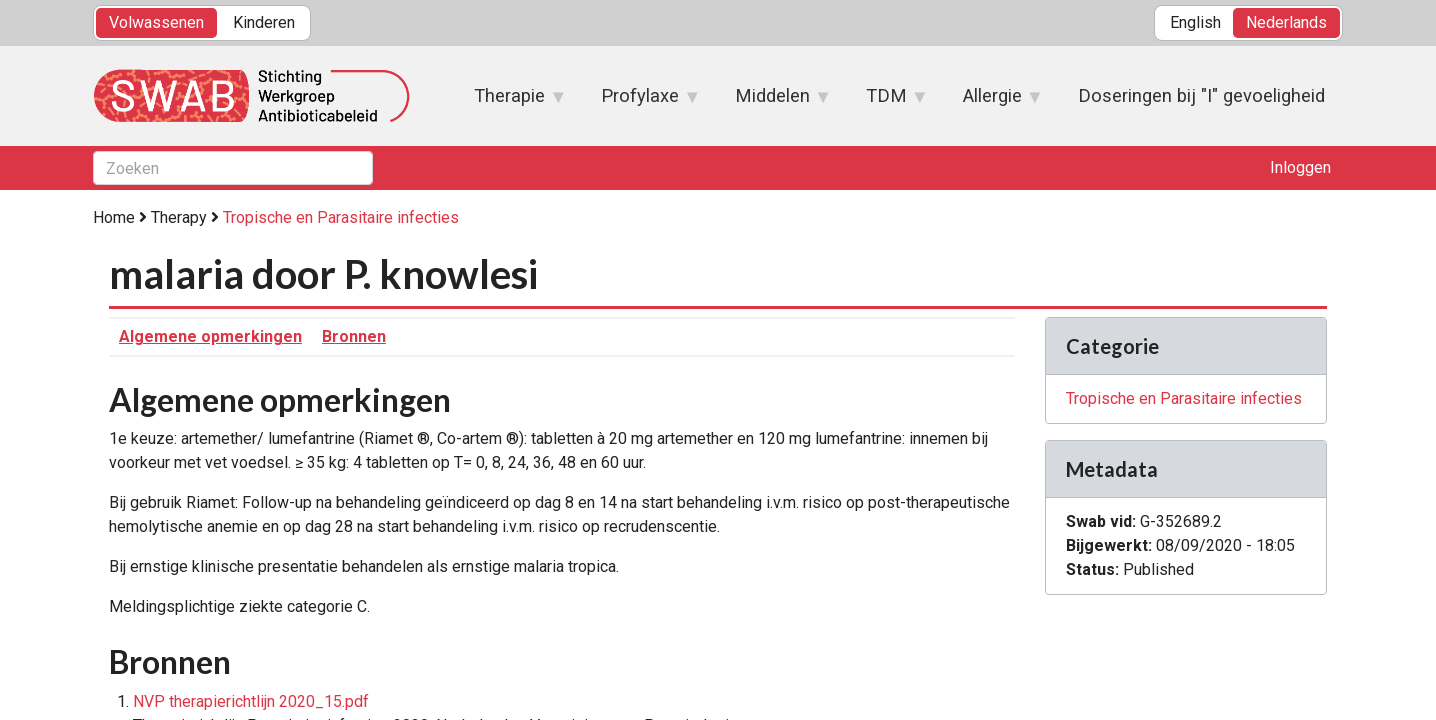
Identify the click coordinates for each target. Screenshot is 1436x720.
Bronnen (354, 336)
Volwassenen (156, 22)
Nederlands (1286, 22)
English (1195, 22)
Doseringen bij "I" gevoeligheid (1201, 95)
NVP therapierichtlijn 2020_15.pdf (251, 701)
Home (114, 217)
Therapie (510, 102)
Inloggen (1300, 167)
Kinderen (264, 22)
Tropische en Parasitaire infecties (341, 217)
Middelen (773, 102)
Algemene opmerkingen (210, 336)
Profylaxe (641, 102)
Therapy (179, 217)
